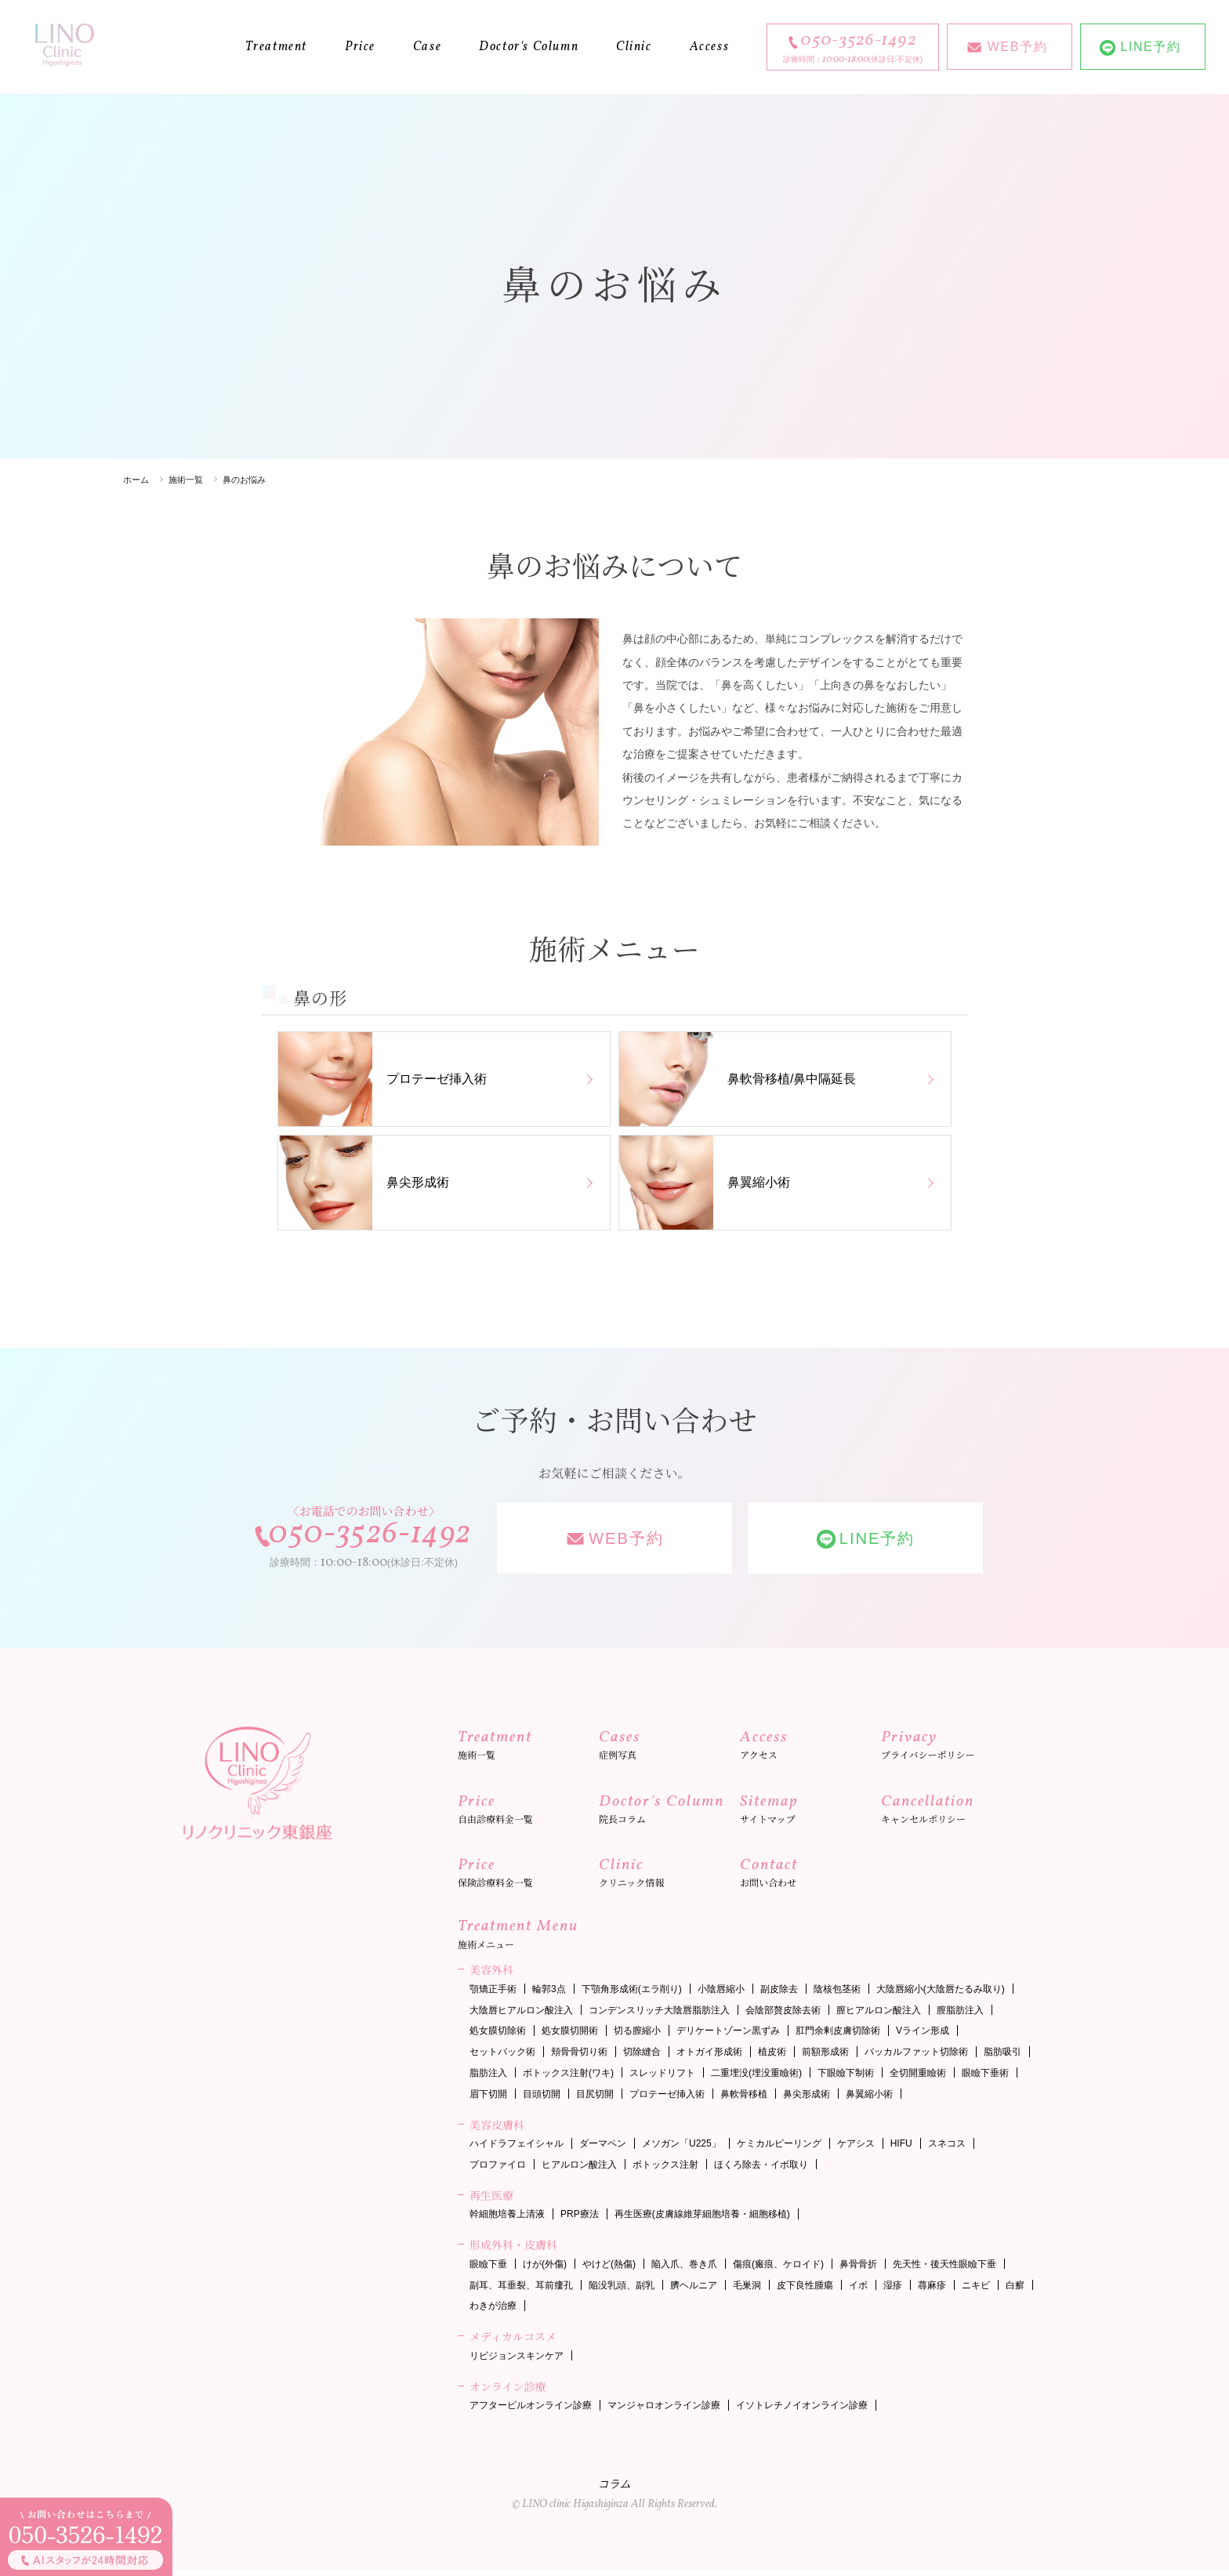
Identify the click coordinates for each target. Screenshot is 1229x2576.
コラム (614, 2491)
